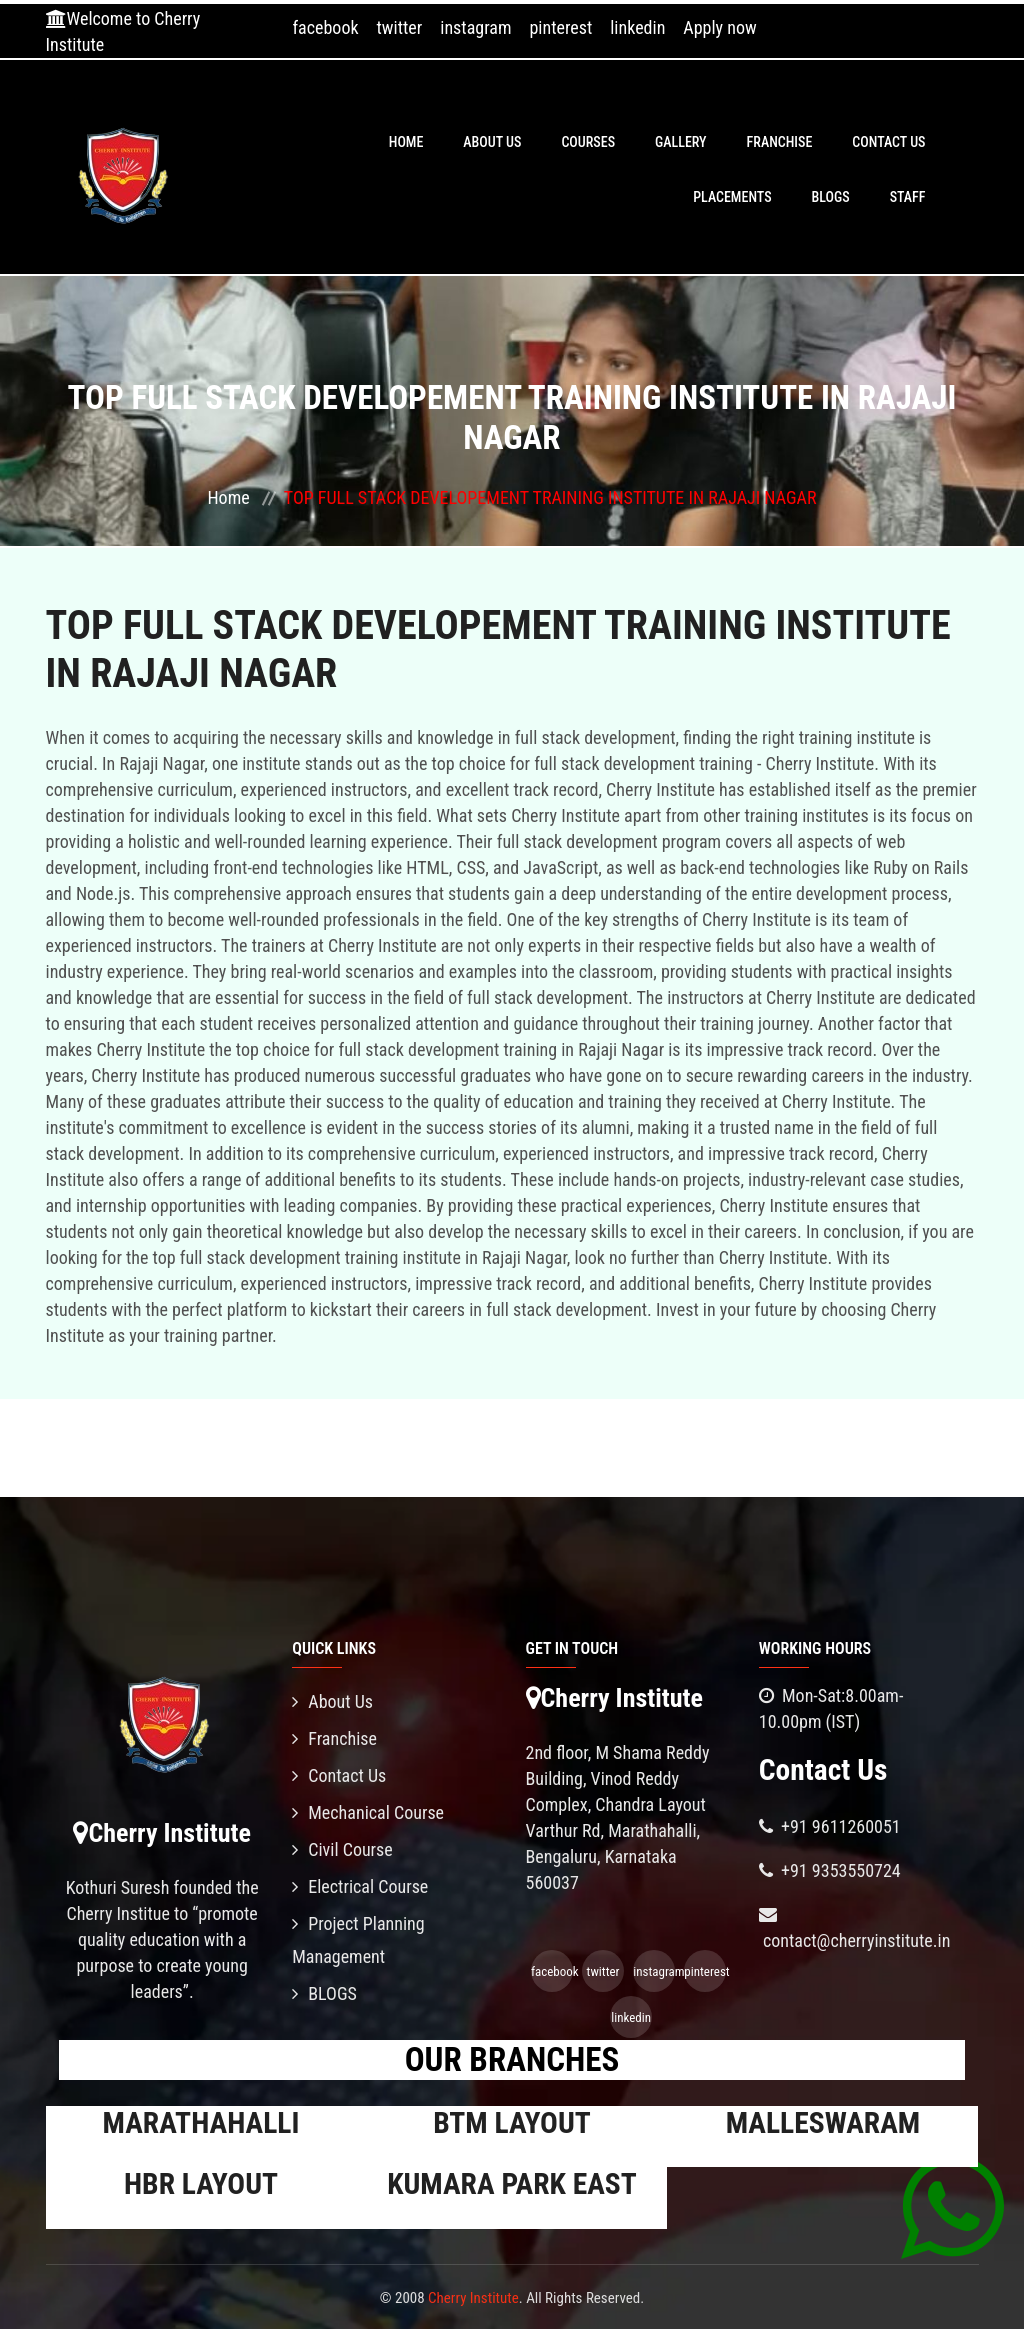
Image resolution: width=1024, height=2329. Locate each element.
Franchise (780, 142)
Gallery (681, 142)
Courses (588, 142)
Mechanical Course (368, 1812)
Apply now (719, 27)
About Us (492, 142)
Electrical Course (360, 1886)
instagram (475, 27)
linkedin (637, 27)
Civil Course (342, 1849)
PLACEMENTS (732, 197)
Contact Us (888, 142)
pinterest (560, 27)
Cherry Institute (473, 2298)
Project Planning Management (358, 1940)
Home (406, 142)
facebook (325, 27)
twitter (400, 27)
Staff (908, 197)
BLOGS (831, 197)
